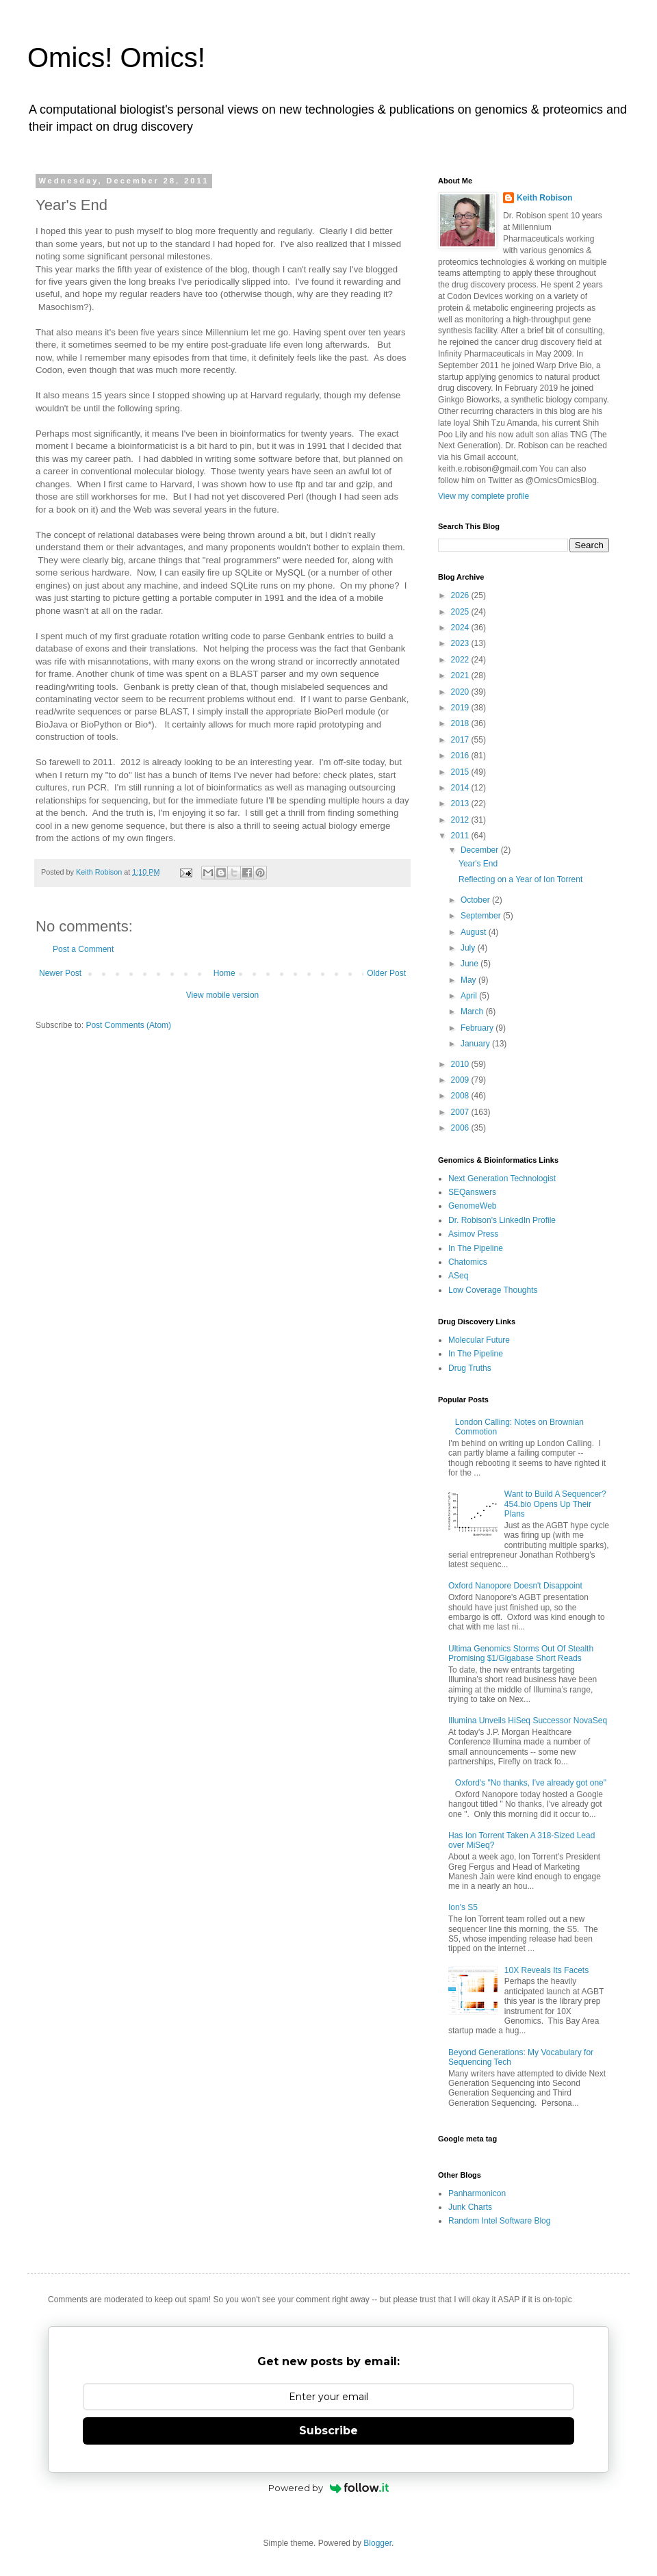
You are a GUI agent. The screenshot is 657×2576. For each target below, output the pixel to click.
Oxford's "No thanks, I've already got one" (530, 1783)
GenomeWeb (472, 1206)
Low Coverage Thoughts (493, 1290)
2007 (461, 1112)
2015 (461, 772)
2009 (461, 1080)
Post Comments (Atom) (128, 1025)
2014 (461, 788)
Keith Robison (544, 198)
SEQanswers (472, 1192)
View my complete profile (483, 496)
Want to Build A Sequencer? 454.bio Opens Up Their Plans (555, 1504)
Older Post (386, 973)
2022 (461, 660)
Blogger (377, 2543)
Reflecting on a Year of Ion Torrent (520, 879)
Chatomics (467, 1262)
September (482, 915)
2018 (461, 723)
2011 (461, 835)
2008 (461, 1095)
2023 (461, 643)
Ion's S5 (463, 1907)
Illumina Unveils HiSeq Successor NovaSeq (527, 1720)
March (473, 1011)
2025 (461, 612)
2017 (461, 740)
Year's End (478, 863)
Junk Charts (470, 2207)
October (476, 900)
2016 (461, 755)
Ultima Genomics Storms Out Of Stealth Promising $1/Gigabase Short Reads (520, 1653)
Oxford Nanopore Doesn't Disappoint (515, 1585)
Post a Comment (83, 949)
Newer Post (60, 973)
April (470, 996)
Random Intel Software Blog (499, 2221)
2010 (461, 1064)
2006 (461, 1128)
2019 (461, 707)
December (481, 850)
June (470, 963)
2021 (461, 675)
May (469, 980)
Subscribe (328, 2430)
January (476, 1043)
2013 (461, 803)
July (469, 948)
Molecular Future (479, 1340)
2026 (461, 595)
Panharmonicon (477, 2193)
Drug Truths (469, 1368)
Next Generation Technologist (502, 1178)
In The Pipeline (475, 1248)
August (475, 932)
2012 (461, 820)
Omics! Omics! (116, 57)
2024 (461, 627)
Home (224, 973)
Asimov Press (473, 1234)
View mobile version (222, 995)
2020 (461, 692)
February (478, 1028)
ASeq (458, 1275)
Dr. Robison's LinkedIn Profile (502, 1220)
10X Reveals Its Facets (546, 1970)
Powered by (328, 2487)
